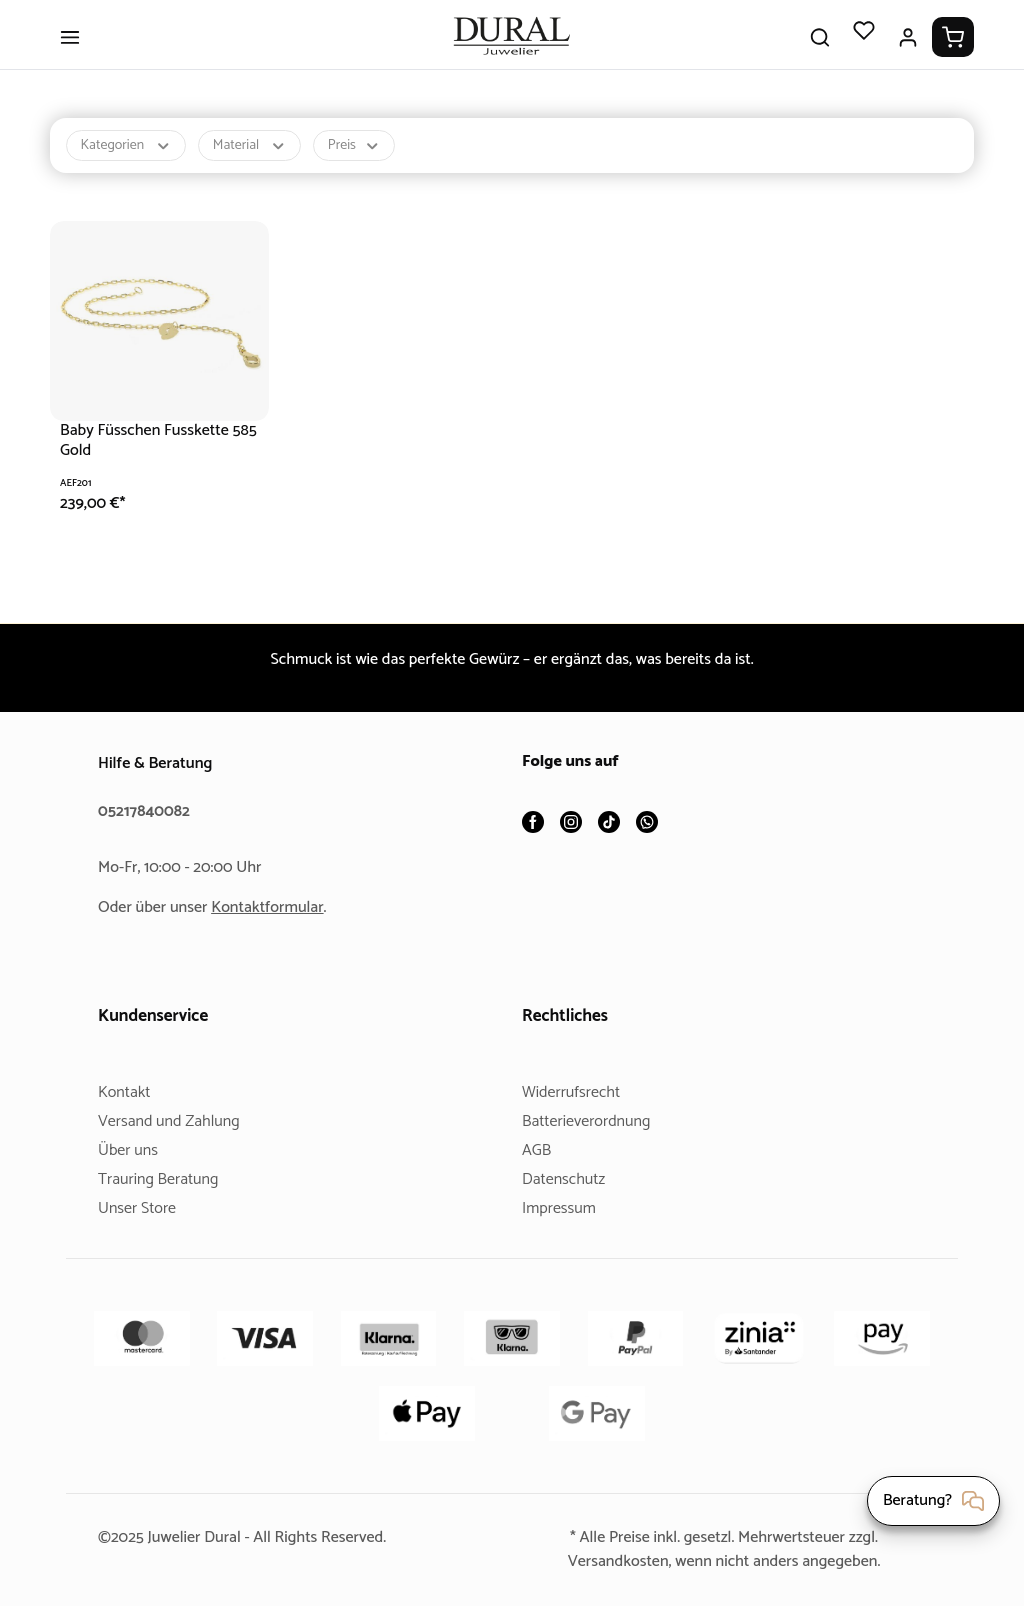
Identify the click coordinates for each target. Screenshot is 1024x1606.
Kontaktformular (275, 907)
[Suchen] (820, 52)
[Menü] (70, 52)
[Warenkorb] (953, 52)
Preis (363, 160)
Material (255, 160)
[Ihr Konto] (908, 52)
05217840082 (147, 811)
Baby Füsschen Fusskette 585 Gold (152, 455)
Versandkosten (610, 1561)
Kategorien (128, 160)
